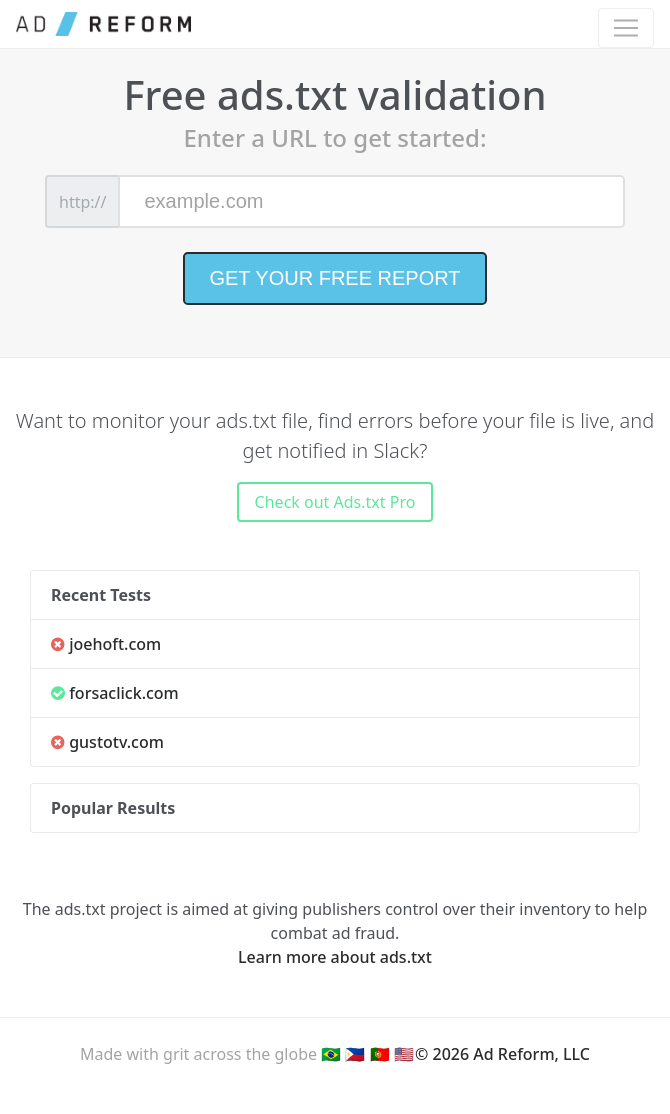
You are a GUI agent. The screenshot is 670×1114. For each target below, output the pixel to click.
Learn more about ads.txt (335, 957)
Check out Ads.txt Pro (335, 502)
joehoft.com (106, 644)
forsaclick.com (115, 693)
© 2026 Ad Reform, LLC (502, 1054)
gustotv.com (107, 742)
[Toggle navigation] (626, 28)
